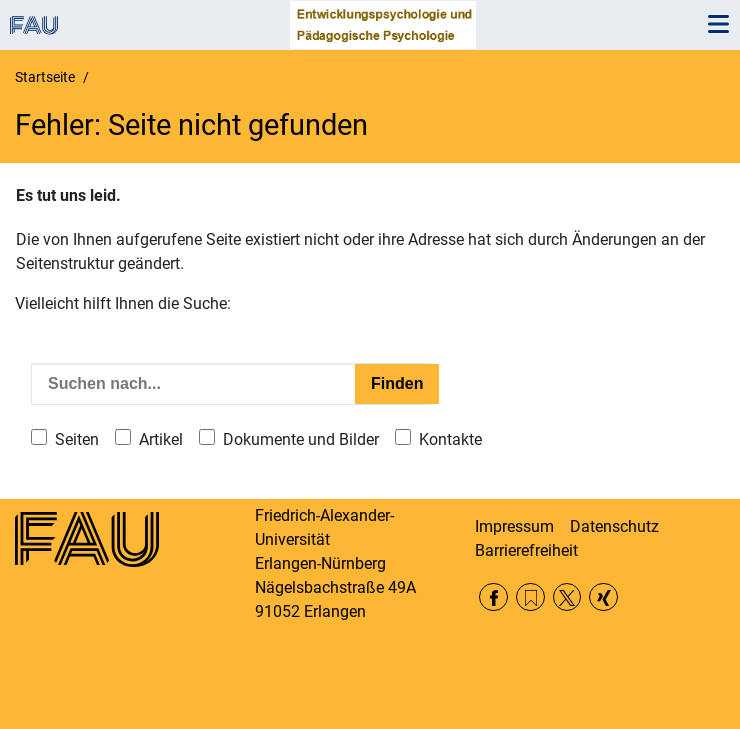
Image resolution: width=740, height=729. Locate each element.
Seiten (77, 439)
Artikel (161, 439)
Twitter (567, 597)
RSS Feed (530, 597)
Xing (603, 597)
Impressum (514, 526)
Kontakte (450, 439)
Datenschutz (614, 526)
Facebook (493, 597)
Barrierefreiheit (526, 550)
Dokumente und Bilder (301, 439)
